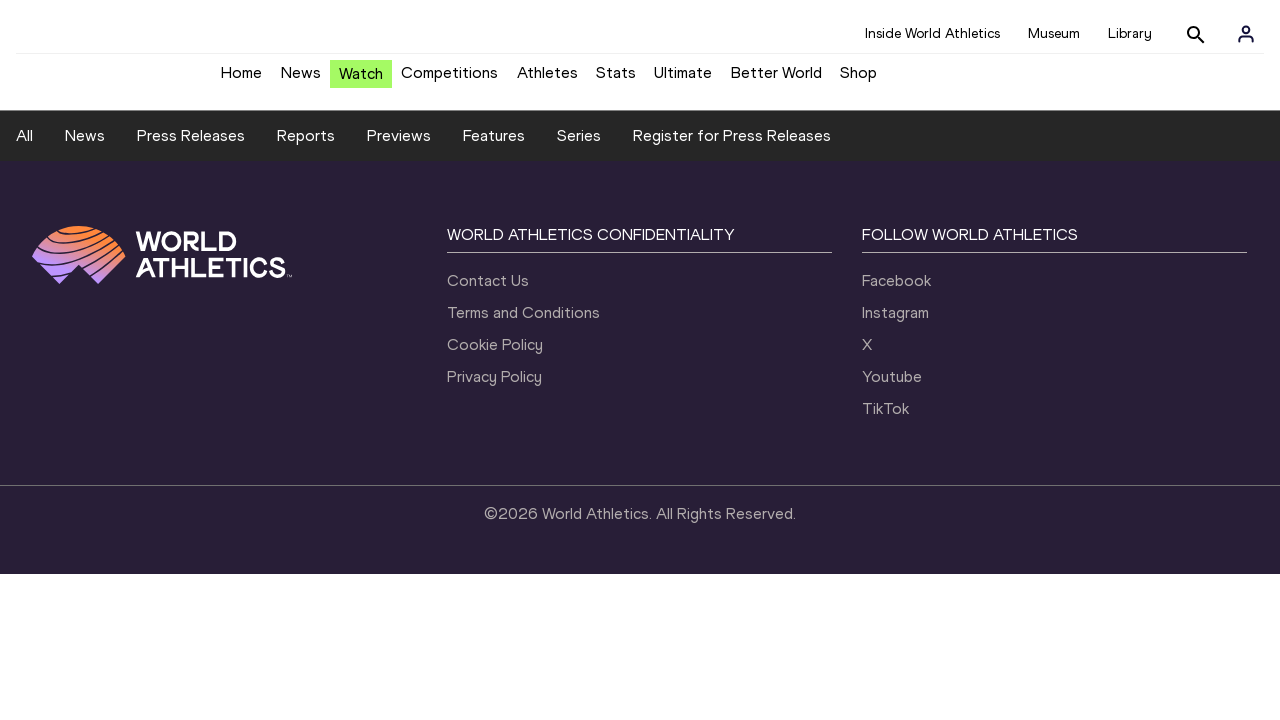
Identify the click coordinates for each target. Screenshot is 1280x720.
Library (1130, 33)
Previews (399, 191)
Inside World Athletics (932, 33)
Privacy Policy (494, 431)
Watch (361, 81)
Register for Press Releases (732, 191)
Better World (776, 80)
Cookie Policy (495, 399)
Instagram (895, 367)
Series (579, 191)
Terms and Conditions (523, 367)
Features (494, 191)
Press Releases (191, 191)
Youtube (892, 431)
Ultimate (683, 80)
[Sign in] (1246, 34)
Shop (858, 80)
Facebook (896, 335)
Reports (306, 191)
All (24, 191)
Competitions (449, 80)
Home (241, 80)
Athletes (547, 80)
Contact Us (488, 335)
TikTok (885, 463)
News (301, 80)
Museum (1054, 33)
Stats (616, 80)
